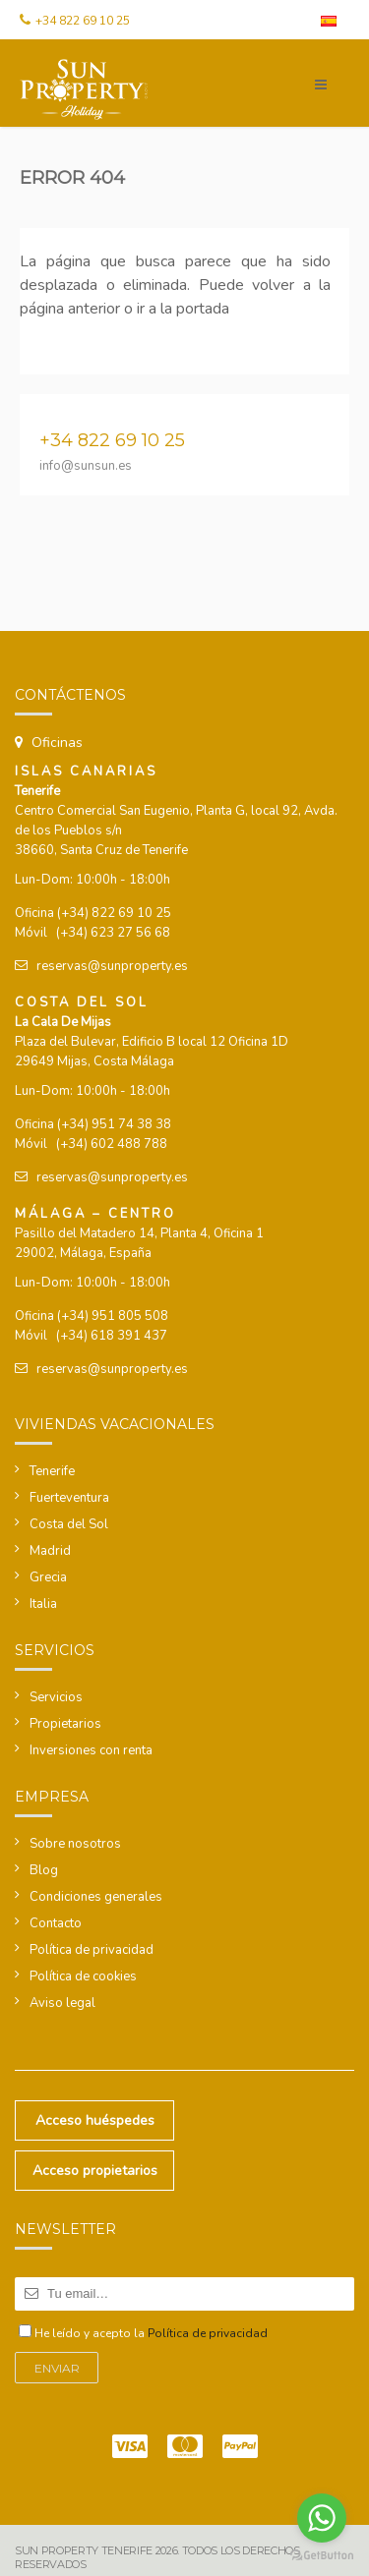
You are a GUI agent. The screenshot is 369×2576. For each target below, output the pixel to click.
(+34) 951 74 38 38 (114, 1124)
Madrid (50, 1551)
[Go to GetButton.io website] (321, 2555)
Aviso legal (62, 2003)
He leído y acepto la (151, 2333)
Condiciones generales (96, 1897)
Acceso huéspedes (94, 2120)
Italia (43, 1604)
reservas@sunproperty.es (112, 966)
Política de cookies (83, 1976)
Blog (44, 1870)
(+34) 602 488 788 (111, 1144)
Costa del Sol (69, 1524)
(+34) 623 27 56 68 (113, 933)
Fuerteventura (69, 1498)
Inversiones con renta (91, 1750)
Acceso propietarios (94, 2170)
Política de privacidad (92, 1950)
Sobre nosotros (75, 1844)
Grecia (48, 1577)
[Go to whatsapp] (321, 2518)
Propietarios (65, 1724)
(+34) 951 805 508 (112, 1316)
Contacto (56, 1923)
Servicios (56, 1697)
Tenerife (52, 1471)
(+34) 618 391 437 (111, 1336)
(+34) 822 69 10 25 (114, 913)
